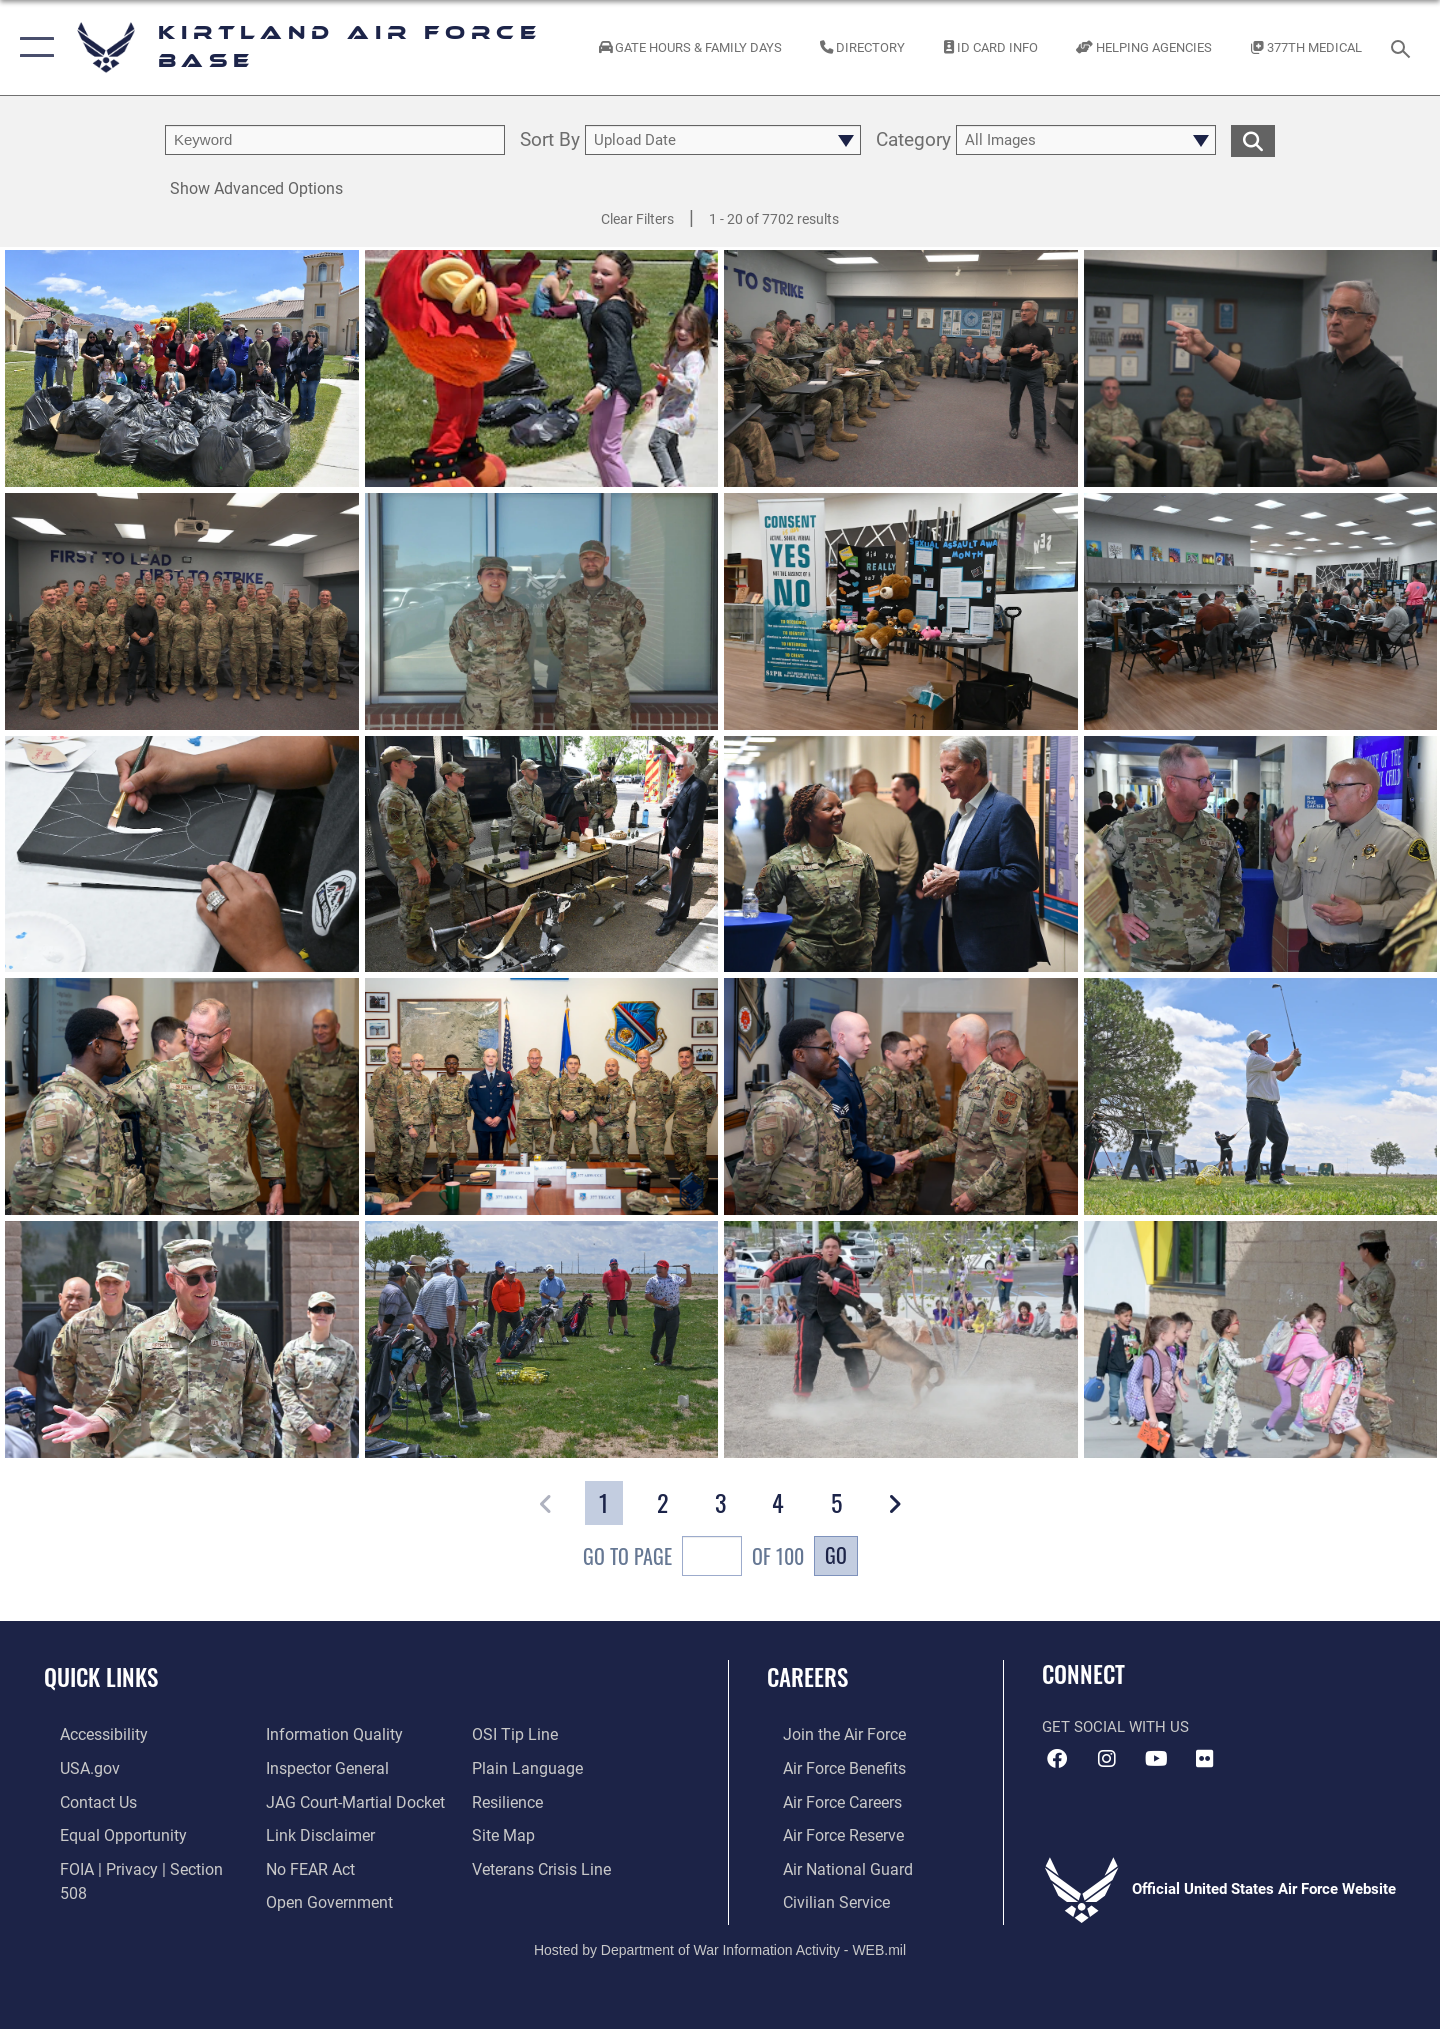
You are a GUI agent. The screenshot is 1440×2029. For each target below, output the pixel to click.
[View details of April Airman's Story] (542, 611)
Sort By (550, 140)
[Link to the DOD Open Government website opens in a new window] (320, 1865)
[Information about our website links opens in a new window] (313, 1800)
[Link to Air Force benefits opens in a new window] (826, 1767)
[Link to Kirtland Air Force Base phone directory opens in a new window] (863, 47)
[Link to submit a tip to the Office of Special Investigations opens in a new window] (301, 1898)
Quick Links (101, 1677)
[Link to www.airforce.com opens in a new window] (826, 1734)
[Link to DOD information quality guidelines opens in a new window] (108, 1898)
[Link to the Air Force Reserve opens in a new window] (826, 1833)
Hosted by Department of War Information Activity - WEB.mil (720, 1945)
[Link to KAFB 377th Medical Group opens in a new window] (1307, 47)
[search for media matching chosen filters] (1253, 140)
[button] (32, 47)
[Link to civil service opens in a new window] (818, 1898)
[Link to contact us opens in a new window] (81, 1800)
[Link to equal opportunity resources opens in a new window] (103, 1833)
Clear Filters (637, 219)
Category (913, 140)
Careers (807, 1677)
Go (836, 1555)
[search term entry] (335, 140)
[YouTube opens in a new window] (1156, 1759)
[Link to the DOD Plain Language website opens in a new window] (527, 1734)
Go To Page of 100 (693, 1558)
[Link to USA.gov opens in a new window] (72, 1767)
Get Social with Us (1115, 1727)
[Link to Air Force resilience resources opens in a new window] (511, 1767)
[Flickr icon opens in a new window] (1205, 1759)
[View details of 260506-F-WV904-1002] (182, 368)
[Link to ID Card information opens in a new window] (990, 47)
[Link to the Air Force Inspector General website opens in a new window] (320, 1734)
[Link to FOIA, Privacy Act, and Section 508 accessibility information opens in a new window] (135, 1865)
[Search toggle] (1403, 47)
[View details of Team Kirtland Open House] (542, 854)
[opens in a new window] (87, 1734)
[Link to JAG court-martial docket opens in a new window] (347, 1767)
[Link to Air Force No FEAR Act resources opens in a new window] (304, 1833)
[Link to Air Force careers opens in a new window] (825, 1800)
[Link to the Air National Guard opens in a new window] (828, 1865)
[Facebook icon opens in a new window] (1057, 1759)
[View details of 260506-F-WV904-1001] (542, 368)
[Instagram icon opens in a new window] (1107, 1759)
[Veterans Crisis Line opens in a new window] (544, 1833)
